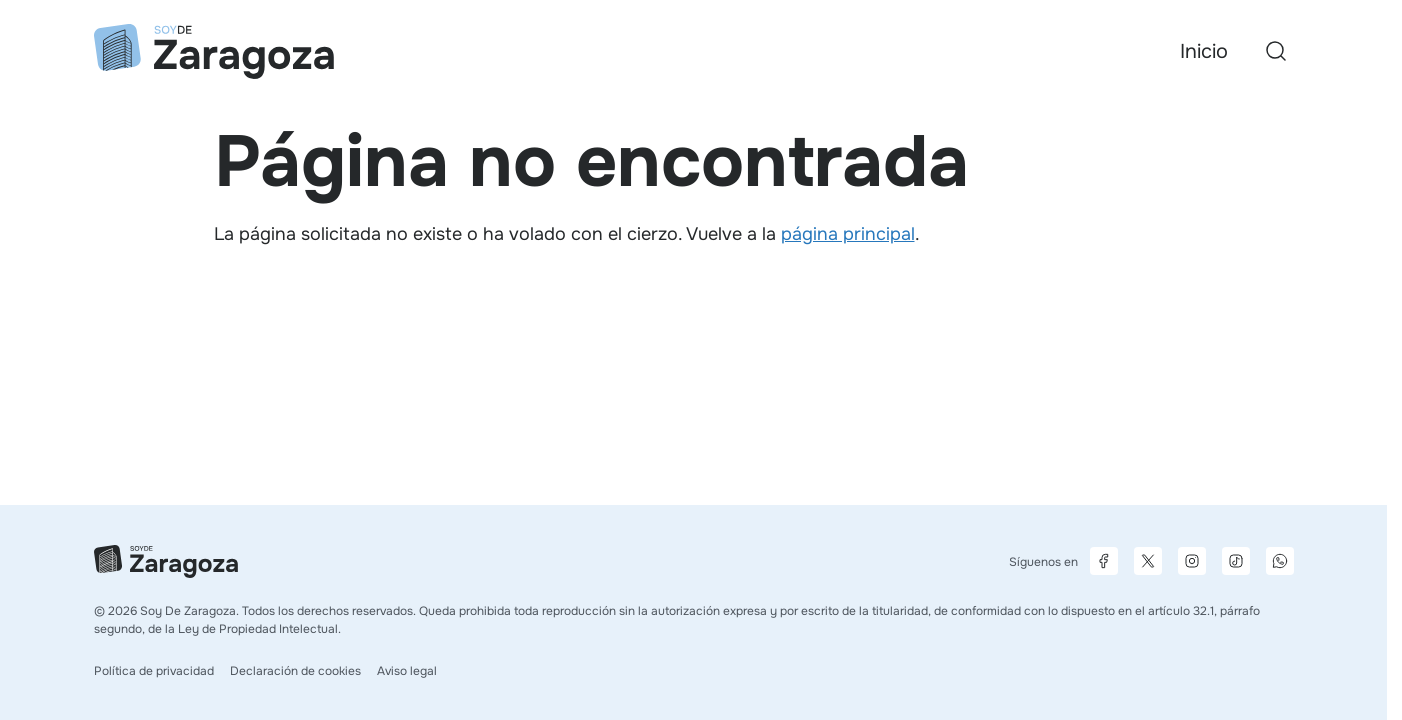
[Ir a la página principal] (214, 51)
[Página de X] (1148, 561)
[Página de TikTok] (1236, 561)
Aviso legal (407, 671)
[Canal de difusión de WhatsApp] (1280, 561)
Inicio (1204, 51)
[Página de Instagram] (1192, 561)
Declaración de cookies (295, 671)
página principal (848, 234)
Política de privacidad (154, 671)
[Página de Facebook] (1104, 561)
